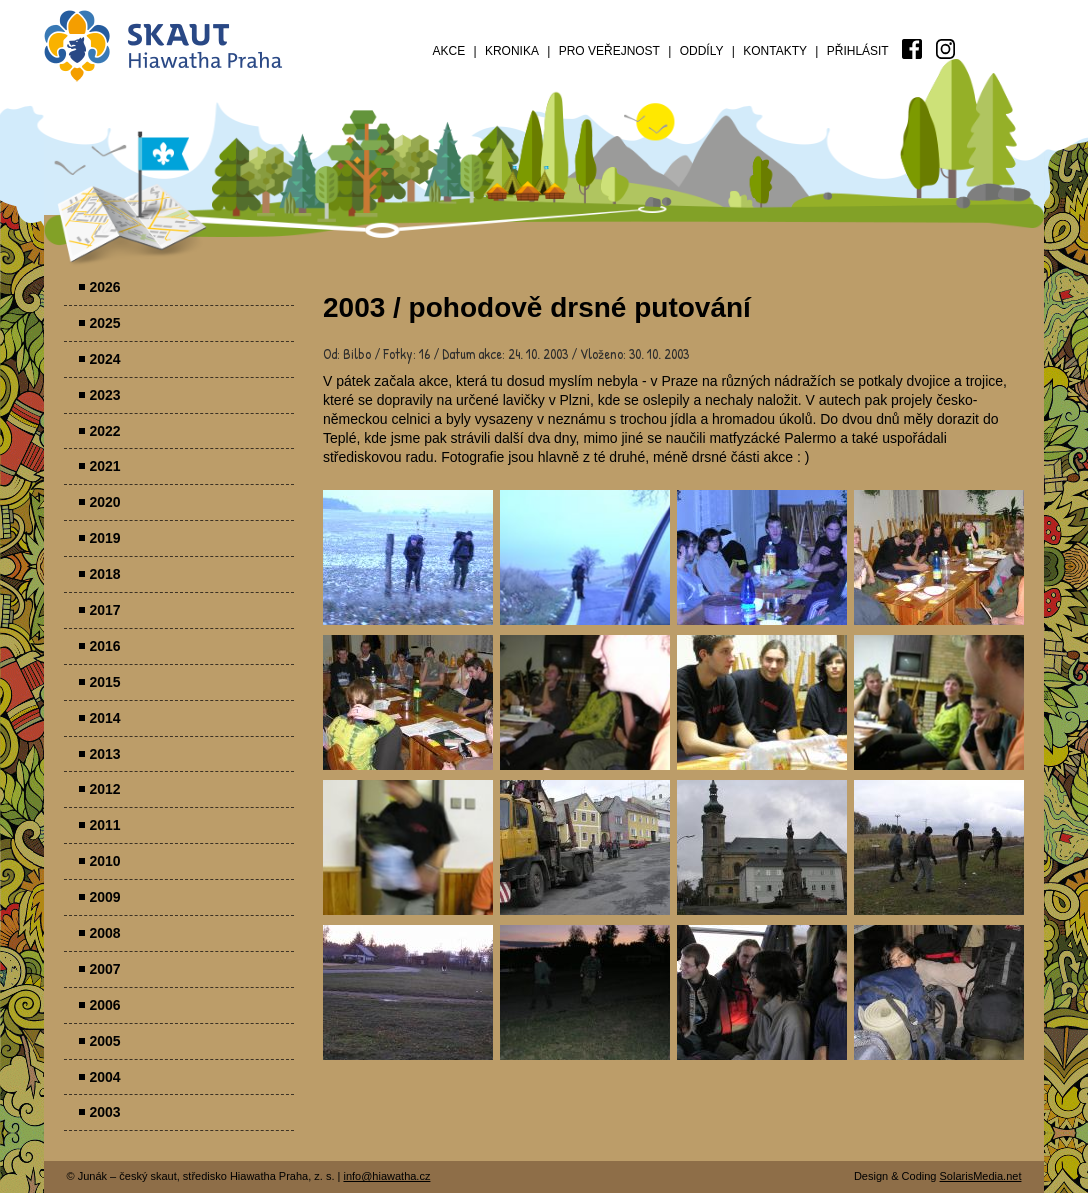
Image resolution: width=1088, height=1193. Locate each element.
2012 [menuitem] (105, 789)
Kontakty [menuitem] (775, 51)
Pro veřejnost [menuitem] (609, 51)
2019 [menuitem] (105, 538)
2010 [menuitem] (105, 861)
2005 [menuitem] (105, 1041)
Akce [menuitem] (449, 51)
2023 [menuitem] (105, 395)
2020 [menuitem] (105, 502)
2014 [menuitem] (105, 718)
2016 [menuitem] (105, 646)
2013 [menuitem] (105, 754)
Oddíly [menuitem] (702, 51)
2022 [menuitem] (105, 431)
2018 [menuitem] (105, 574)
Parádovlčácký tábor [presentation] (408, 557)
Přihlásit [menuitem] (858, 51)
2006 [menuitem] (105, 1005)
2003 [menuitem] (105, 1112)
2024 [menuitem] (105, 359)
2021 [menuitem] (105, 466)
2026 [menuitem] (105, 287)
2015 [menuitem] (105, 682)
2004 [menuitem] (105, 1077)
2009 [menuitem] (105, 897)
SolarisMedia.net (981, 1176)
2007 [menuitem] (105, 969)
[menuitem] (912, 49)
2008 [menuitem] (105, 933)
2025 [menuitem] (105, 323)
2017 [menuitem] (105, 610)
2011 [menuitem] (105, 825)
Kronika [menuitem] (512, 51)
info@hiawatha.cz (386, 1176)
